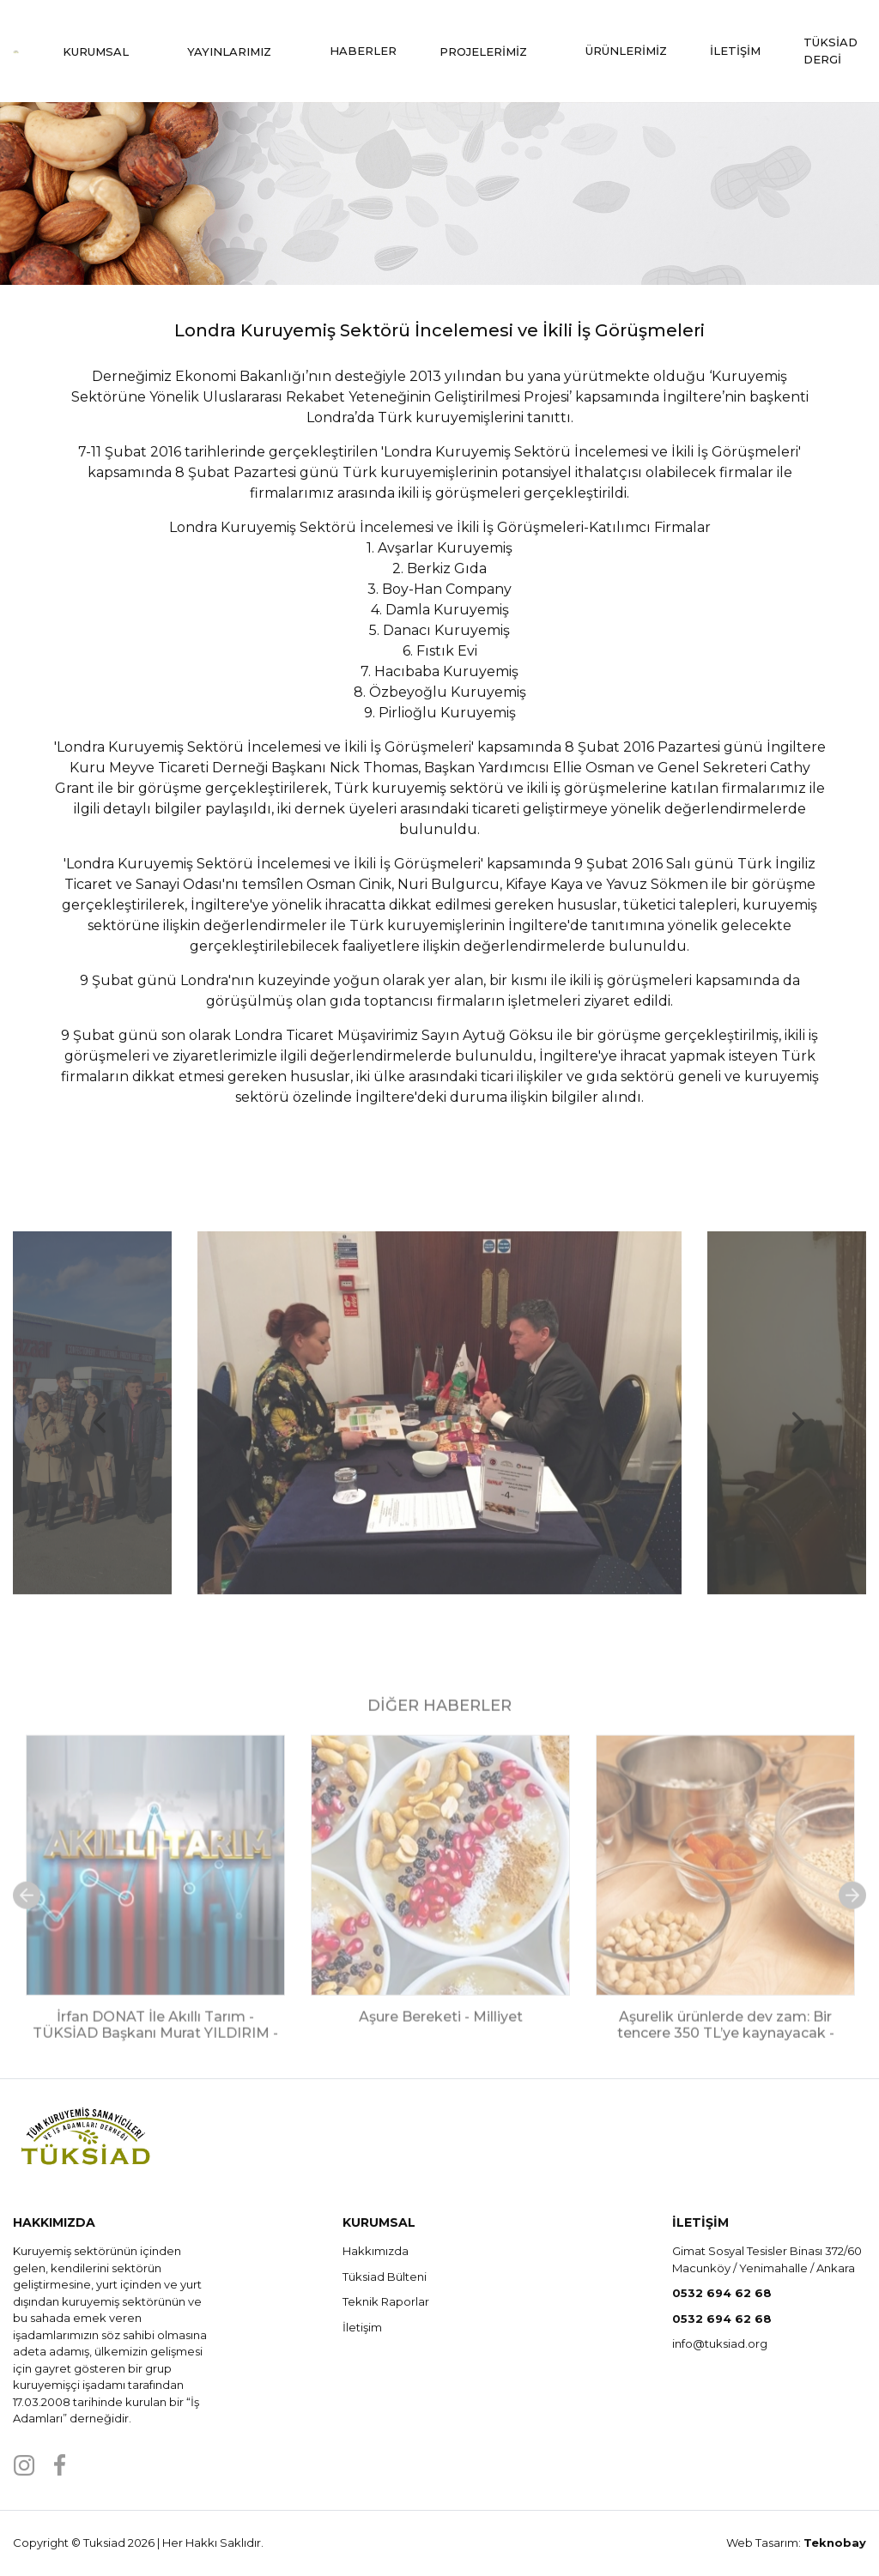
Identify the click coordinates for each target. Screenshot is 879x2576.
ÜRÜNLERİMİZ (626, 50)
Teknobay (834, 2542)
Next (788, 1464)
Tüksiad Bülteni (385, 2276)
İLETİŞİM (735, 50)
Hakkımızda (376, 2251)
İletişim (362, 2327)
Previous (90, 1464)
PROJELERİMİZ (491, 51)
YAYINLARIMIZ (237, 51)
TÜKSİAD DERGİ (830, 50)
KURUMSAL (103, 51)
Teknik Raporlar (386, 2301)
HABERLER (363, 50)
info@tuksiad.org (719, 2343)
